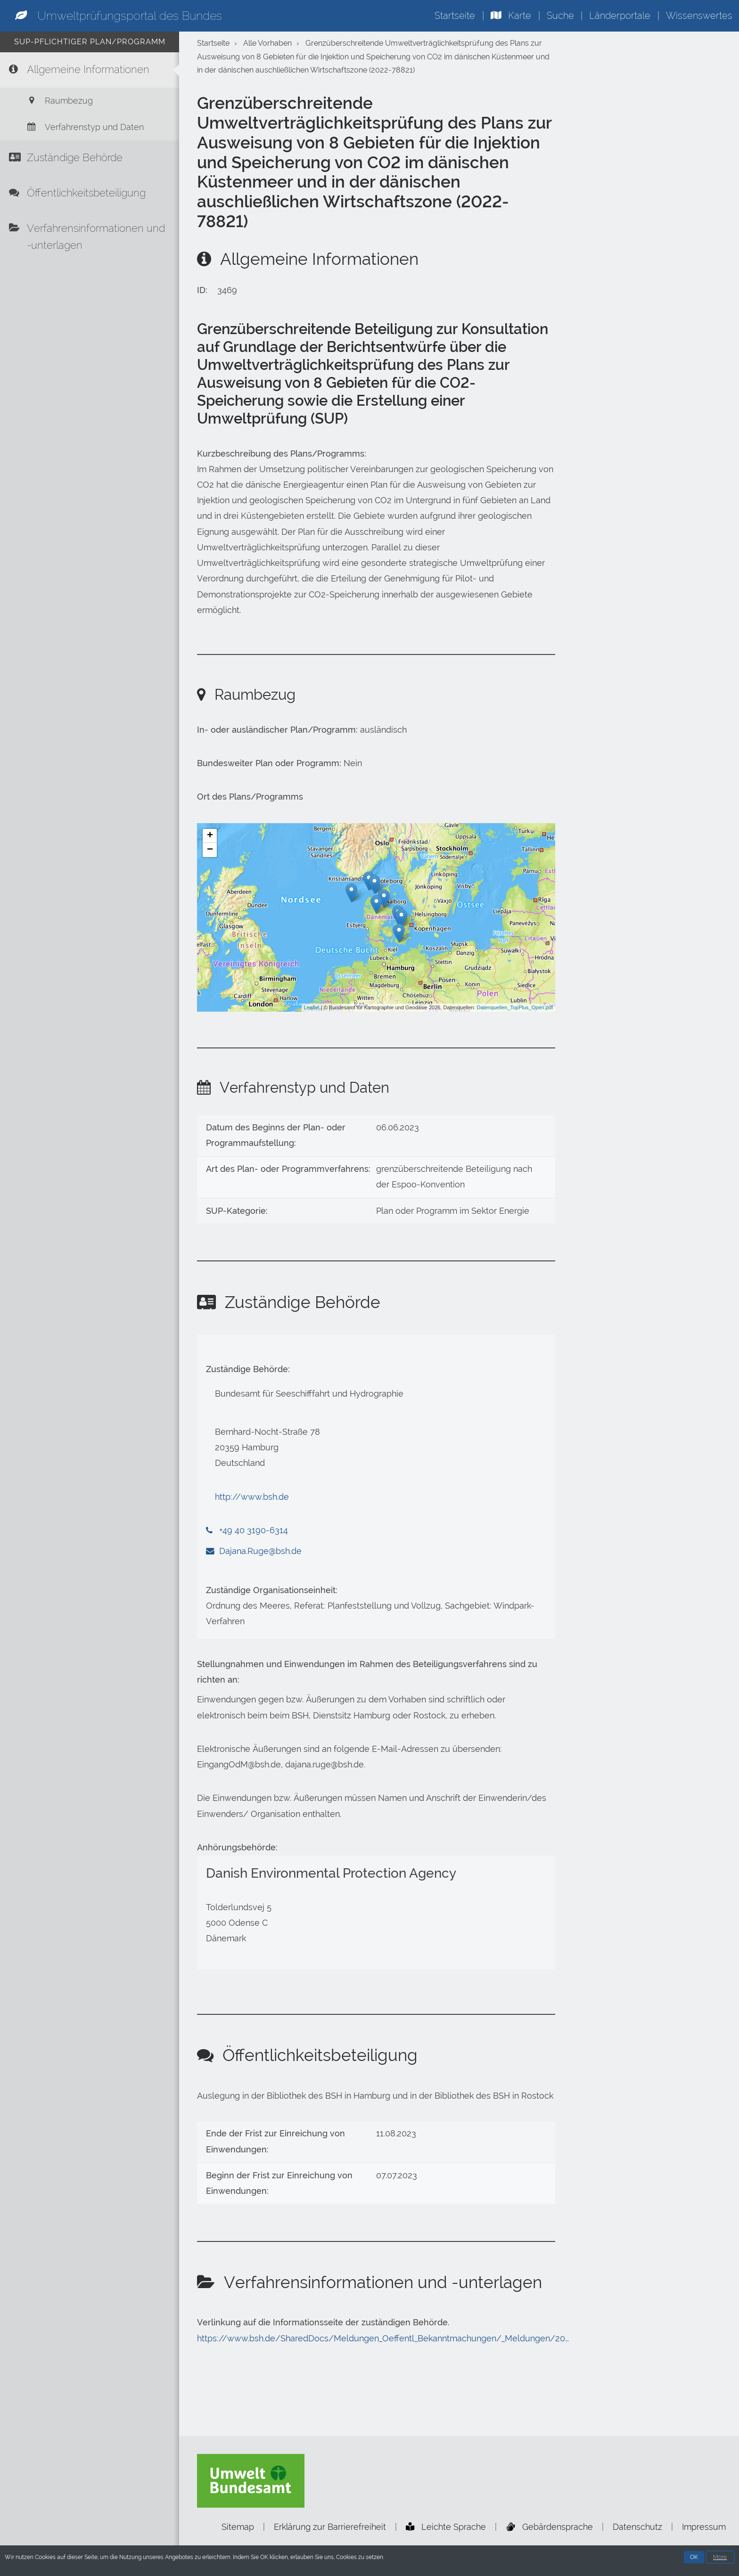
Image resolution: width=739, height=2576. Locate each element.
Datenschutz (637, 2527)
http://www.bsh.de (252, 1497)
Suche (560, 15)
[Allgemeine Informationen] (89, 70)
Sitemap (238, 2527)
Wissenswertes (699, 15)
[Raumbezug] (89, 101)
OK (694, 2558)
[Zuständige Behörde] (89, 160)
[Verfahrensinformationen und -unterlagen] (89, 240)
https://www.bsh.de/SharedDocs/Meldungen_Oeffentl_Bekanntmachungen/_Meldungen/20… (383, 2338)
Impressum (704, 2527)
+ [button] (210, 836)
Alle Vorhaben (267, 43)
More (720, 2558)
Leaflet (312, 1007)
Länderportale (619, 15)
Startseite (455, 15)
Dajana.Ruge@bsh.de (260, 1551)
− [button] (210, 850)
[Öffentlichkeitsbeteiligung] (89, 195)
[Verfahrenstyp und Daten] (89, 128)
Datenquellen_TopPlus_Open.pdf (515, 1007)
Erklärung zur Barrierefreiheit (330, 2527)
